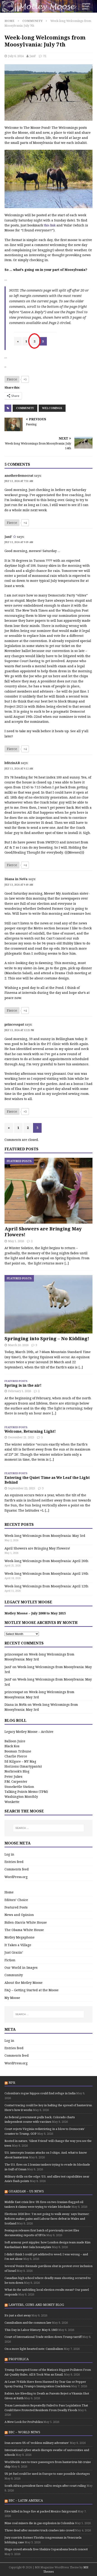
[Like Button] (12, 379)
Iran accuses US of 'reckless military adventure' (37, 2443)
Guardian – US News (26, 2191)
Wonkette (12, 1802)
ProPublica (19, 2359)
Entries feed (14, 1862)
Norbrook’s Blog (17, 1771)
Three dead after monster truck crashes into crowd (39, 2530)
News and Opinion (19, 1915)
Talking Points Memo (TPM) (26, 1791)
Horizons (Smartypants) (23, 1766)
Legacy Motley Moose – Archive (29, 1731)
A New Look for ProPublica (24, 2422)
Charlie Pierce (16, 1756)
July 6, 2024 (16, 56)
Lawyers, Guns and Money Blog (36, 2304)
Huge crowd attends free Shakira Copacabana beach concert (46, 2549)
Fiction (10, 1960)
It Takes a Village (18, 1945)
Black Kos (12, 1746)
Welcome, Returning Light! (30, 1431)
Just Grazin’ (14, 1952)
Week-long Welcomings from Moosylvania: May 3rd (45, 1535)
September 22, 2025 (21, 1488)
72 (44, 56)
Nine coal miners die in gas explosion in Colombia (39, 2523)
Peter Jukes (13, 1776)
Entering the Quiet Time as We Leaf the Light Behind (47, 1480)
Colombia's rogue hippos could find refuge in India (40, 2093)
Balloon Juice (15, 1741)
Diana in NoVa (16, 879)
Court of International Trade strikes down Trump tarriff (43, 2337)
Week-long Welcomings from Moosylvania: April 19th (46, 1573)
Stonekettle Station (19, 1786)
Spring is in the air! (23, 1385)
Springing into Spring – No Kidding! (47, 1338)
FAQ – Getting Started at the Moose (32, 1990)
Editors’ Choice (16, 1900)
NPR (12, 2082)
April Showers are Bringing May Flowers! (43, 1232)
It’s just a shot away (18, 2315)
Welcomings (52, 408)
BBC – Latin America (26, 2500)
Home (9, 1892)
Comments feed (17, 1869)
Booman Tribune (18, 1751)
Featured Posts (21, 1148)
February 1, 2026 (19, 1391)
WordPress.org (16, 1877)
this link (50, 225)
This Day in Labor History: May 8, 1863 (31, 2330)
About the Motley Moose (24, 1982)
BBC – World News (24, 2432)
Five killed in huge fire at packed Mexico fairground (41, 2511)
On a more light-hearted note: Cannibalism (34, 2349)
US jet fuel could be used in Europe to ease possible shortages (47, 2474)
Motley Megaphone (20, 1937)
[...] (66, 1263)
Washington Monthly (21, 1796)
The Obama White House (24, 1930)
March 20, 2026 (18, 1345)
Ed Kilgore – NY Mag (20, 1761)
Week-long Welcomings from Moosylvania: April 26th (46, 1561)
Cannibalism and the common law (28, 2322)
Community (14, 1975)
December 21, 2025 (21, 1437)
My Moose (12, 1998)
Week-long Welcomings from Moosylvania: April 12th (46, 1586)
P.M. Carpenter (16, 1781)
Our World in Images (21, 1967)
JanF (33, 56)
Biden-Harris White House (26, 1922)
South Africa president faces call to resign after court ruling (45, 2486)
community (25, 408)
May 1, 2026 (16, 1241)
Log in (9, 1854)
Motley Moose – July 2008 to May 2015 (35, 1613)
